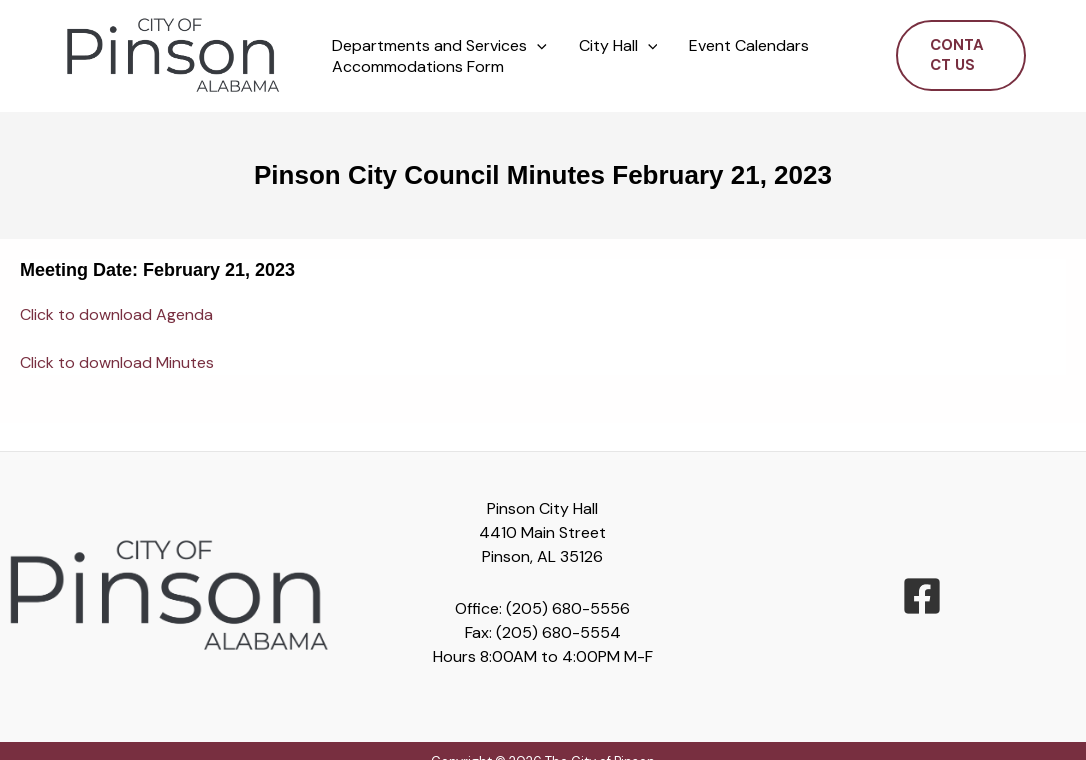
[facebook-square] (922, 596)
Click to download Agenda (116, 314)
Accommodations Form (418, 67)
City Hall (618, 46)
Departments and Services (439, 46)
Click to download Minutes (117, 362)
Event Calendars (749, 46)
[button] (537, 46)
